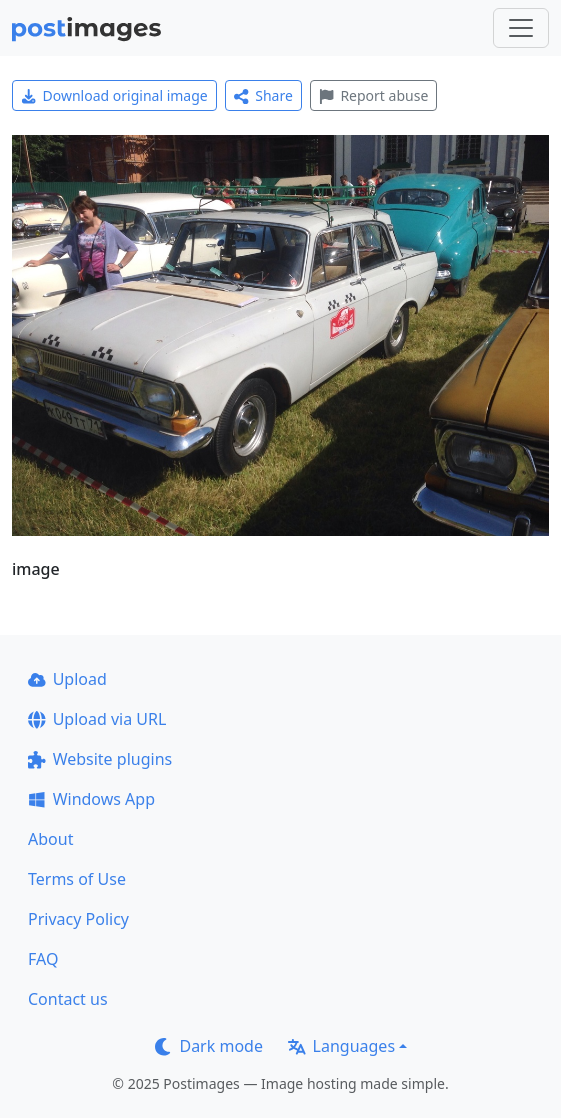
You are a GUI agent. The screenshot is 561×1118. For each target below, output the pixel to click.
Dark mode (209, 1046)
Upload (67, 679)
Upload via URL (97, 719)
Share (263, 95)
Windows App (91, 799)
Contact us (68, 999)
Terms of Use (77, 879)
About (50, 839)
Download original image (114, 95)
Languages (341, 1046)
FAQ (43, 959)
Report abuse (373, 95)
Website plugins (100, 759)
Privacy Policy (78, 919)
